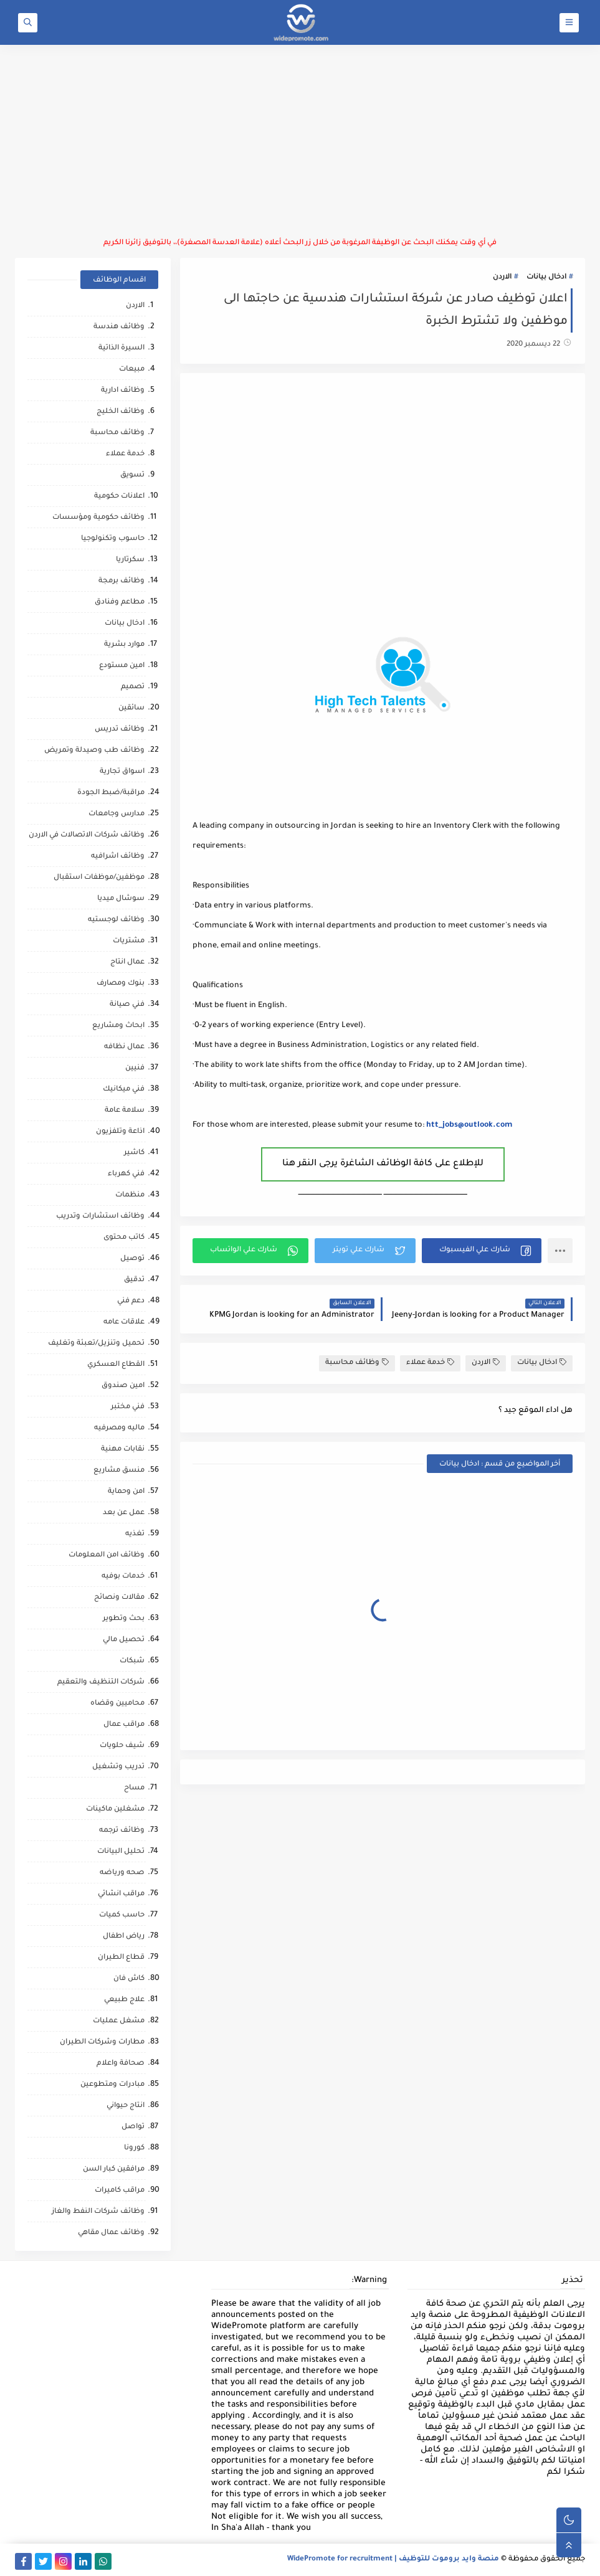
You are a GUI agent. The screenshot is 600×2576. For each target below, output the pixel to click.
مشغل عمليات (119, 2021)
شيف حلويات (122, 1746)
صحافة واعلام (121, 2064)
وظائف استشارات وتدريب (100, 1217)
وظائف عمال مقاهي (111, 2233)
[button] (481, 1250)
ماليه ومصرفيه (119, 1428)
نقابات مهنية (123, 1450)
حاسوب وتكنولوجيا (113, 539)
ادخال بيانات (546, 277)
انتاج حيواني (126, 2106)
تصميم (133, 687)
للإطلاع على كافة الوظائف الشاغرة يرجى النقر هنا (382, 1164)
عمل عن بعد (124, 1513)
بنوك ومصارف (121, 984)
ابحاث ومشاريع (118, 1026)
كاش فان (129, 1979)
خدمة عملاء (430, 1362)
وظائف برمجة (121, 581)
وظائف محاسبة (357, 1362)
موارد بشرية (124, 645)
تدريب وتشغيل (118, 1767)
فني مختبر (128, 1407)
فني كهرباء (126, 1174)
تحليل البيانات (121, 1852)
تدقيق (134, 1280)
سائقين (131, 708)
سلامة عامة (125, 1111)
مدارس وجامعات (116, 814)
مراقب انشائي (121, 1894)
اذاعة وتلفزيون (120, 1132)
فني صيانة (127, 1005)
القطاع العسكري (116, 1365)
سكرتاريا (130, 560)
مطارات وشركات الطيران (102, 2043)
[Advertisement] (300, 141)
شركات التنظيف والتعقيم (101, 1683)
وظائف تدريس (120, 730)
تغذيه (135, 1534)
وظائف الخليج (121, 412)
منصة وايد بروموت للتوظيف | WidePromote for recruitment (393, 2559)
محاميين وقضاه (117, 1704)
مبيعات (132, 370)
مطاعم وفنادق (120, 603)
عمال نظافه (124, 1047)
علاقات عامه (124, 1323)
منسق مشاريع (119, 1471)
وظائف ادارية (123, 391)
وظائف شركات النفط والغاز (98, 2212)
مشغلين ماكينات (115, 1810)
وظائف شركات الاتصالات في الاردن (87, 835)
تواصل (133, 2127)
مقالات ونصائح (119, 1598)
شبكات (132, 1661)
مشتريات (129, 941)
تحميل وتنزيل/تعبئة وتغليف (96, 1344)
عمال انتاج (127, 963)
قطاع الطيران (121, 1958)
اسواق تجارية (122, 772)
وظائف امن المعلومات (107, 1555)
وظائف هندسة (119, 327)
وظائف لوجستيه (116, 920)
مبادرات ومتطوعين (112, 2085)
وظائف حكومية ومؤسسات (98, 518)
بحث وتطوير (124, 1619)
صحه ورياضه (122, 1873)
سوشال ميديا (121, 899)
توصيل (132, 1259)
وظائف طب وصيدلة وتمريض (94, 751)
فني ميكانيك (124, 1090)
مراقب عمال (124, 1725)
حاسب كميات (122, 1915)
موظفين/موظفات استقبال (99, 878)
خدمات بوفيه (123, 1577)
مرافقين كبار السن (114, 2170)
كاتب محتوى (124, 1238)
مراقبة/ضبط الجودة (111, 793)
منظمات (130, 1195)
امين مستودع (122, 666)
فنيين (135, 1068)
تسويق (132, 475)
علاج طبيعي (124, 2000)
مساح (134, 1788)
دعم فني (131, 1301)
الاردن (502, 277)
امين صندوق (123, 1386)
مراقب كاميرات (120, 2191)
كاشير (134, 1153)
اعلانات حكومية (119, 497)
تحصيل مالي (124, 1640)
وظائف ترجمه (122, 1831)
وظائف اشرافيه (118, 857)
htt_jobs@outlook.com (469, 1125)
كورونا (134, 2148)
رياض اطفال (124, 1937)
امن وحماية (126, 1492)
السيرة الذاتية (121, 348)
